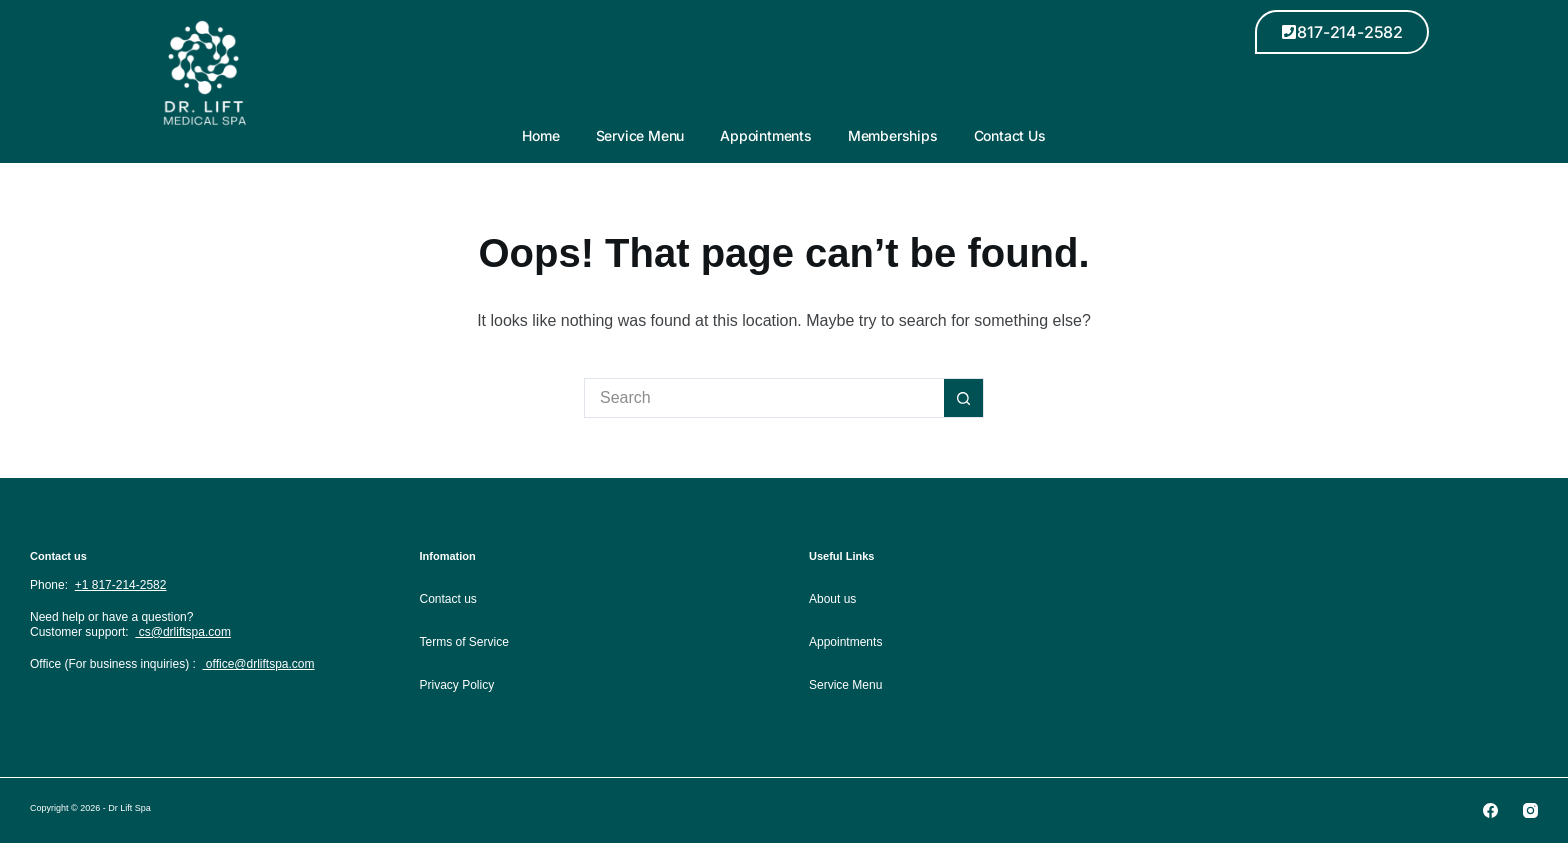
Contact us (448, 599)
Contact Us (1010, 136)
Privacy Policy (457, 685)
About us (832, 599)
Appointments (766, 136)
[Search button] (964, 398)
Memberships (893, 136)
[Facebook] (1490, 810)
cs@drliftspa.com (183, 632)
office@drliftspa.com (259, 664)
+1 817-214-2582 (121, 585)
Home (540, 136)
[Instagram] (1530, 810)
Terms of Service (464, 642)
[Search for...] (764, 398)
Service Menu (640, 136)
